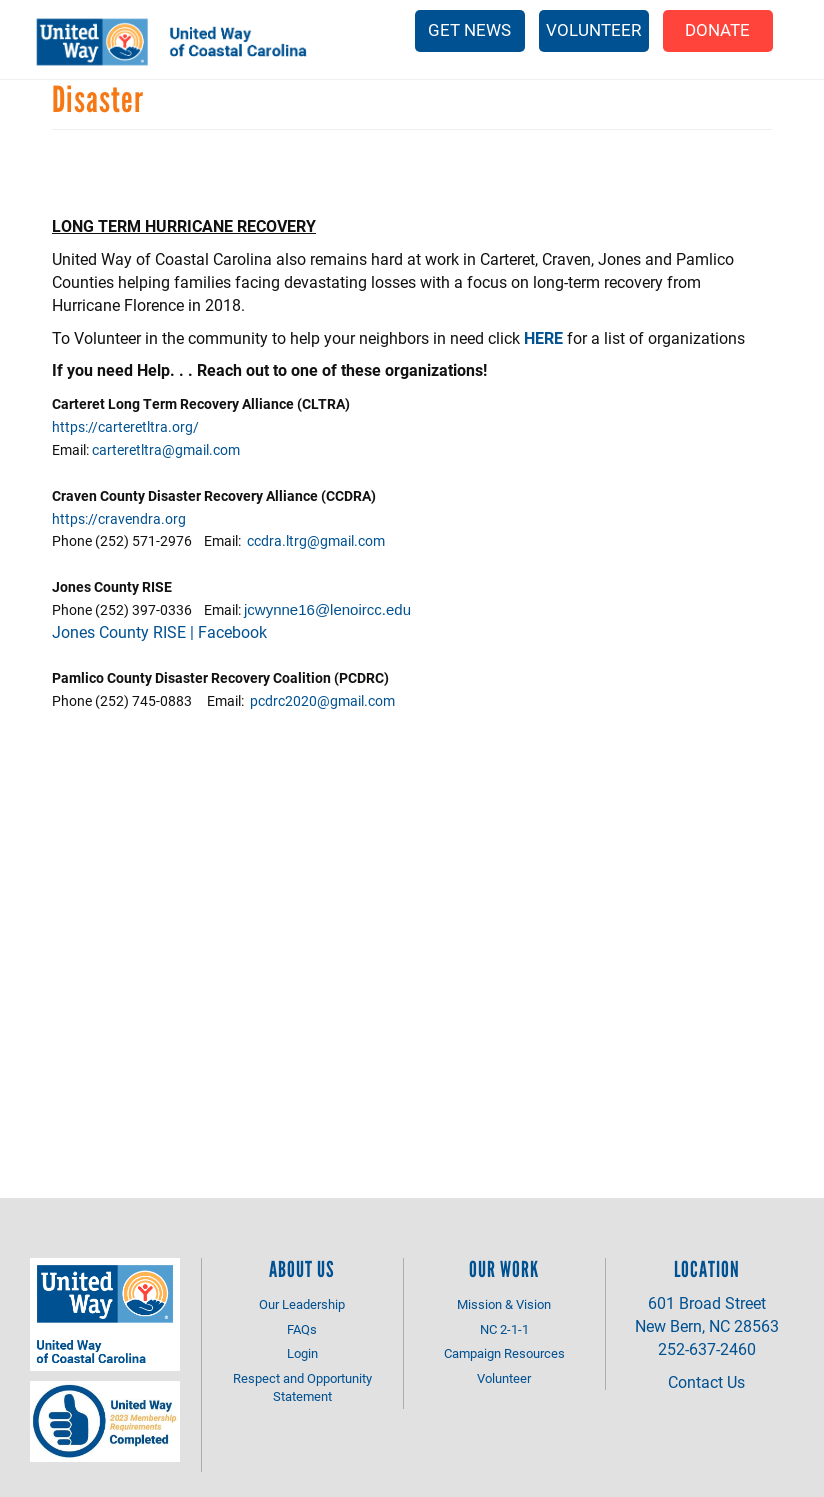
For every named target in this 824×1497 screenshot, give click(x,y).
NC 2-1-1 (504, 1329)
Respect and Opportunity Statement (302, 1387)
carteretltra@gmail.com (166, 449)
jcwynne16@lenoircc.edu (327, 609)
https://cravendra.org (119, 518)
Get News (469, 29)
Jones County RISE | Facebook (159, 631)
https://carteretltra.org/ (125, 426)
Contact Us (706, 1381)
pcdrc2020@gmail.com (322, 700)
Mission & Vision (504, 1304)
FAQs (302, 1329)
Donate (717, 29)
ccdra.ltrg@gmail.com (316, 540)
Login (302, 1353)
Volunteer (593, 29)
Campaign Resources (504, 1353)
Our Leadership (302, 1304)
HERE (543, 337)
